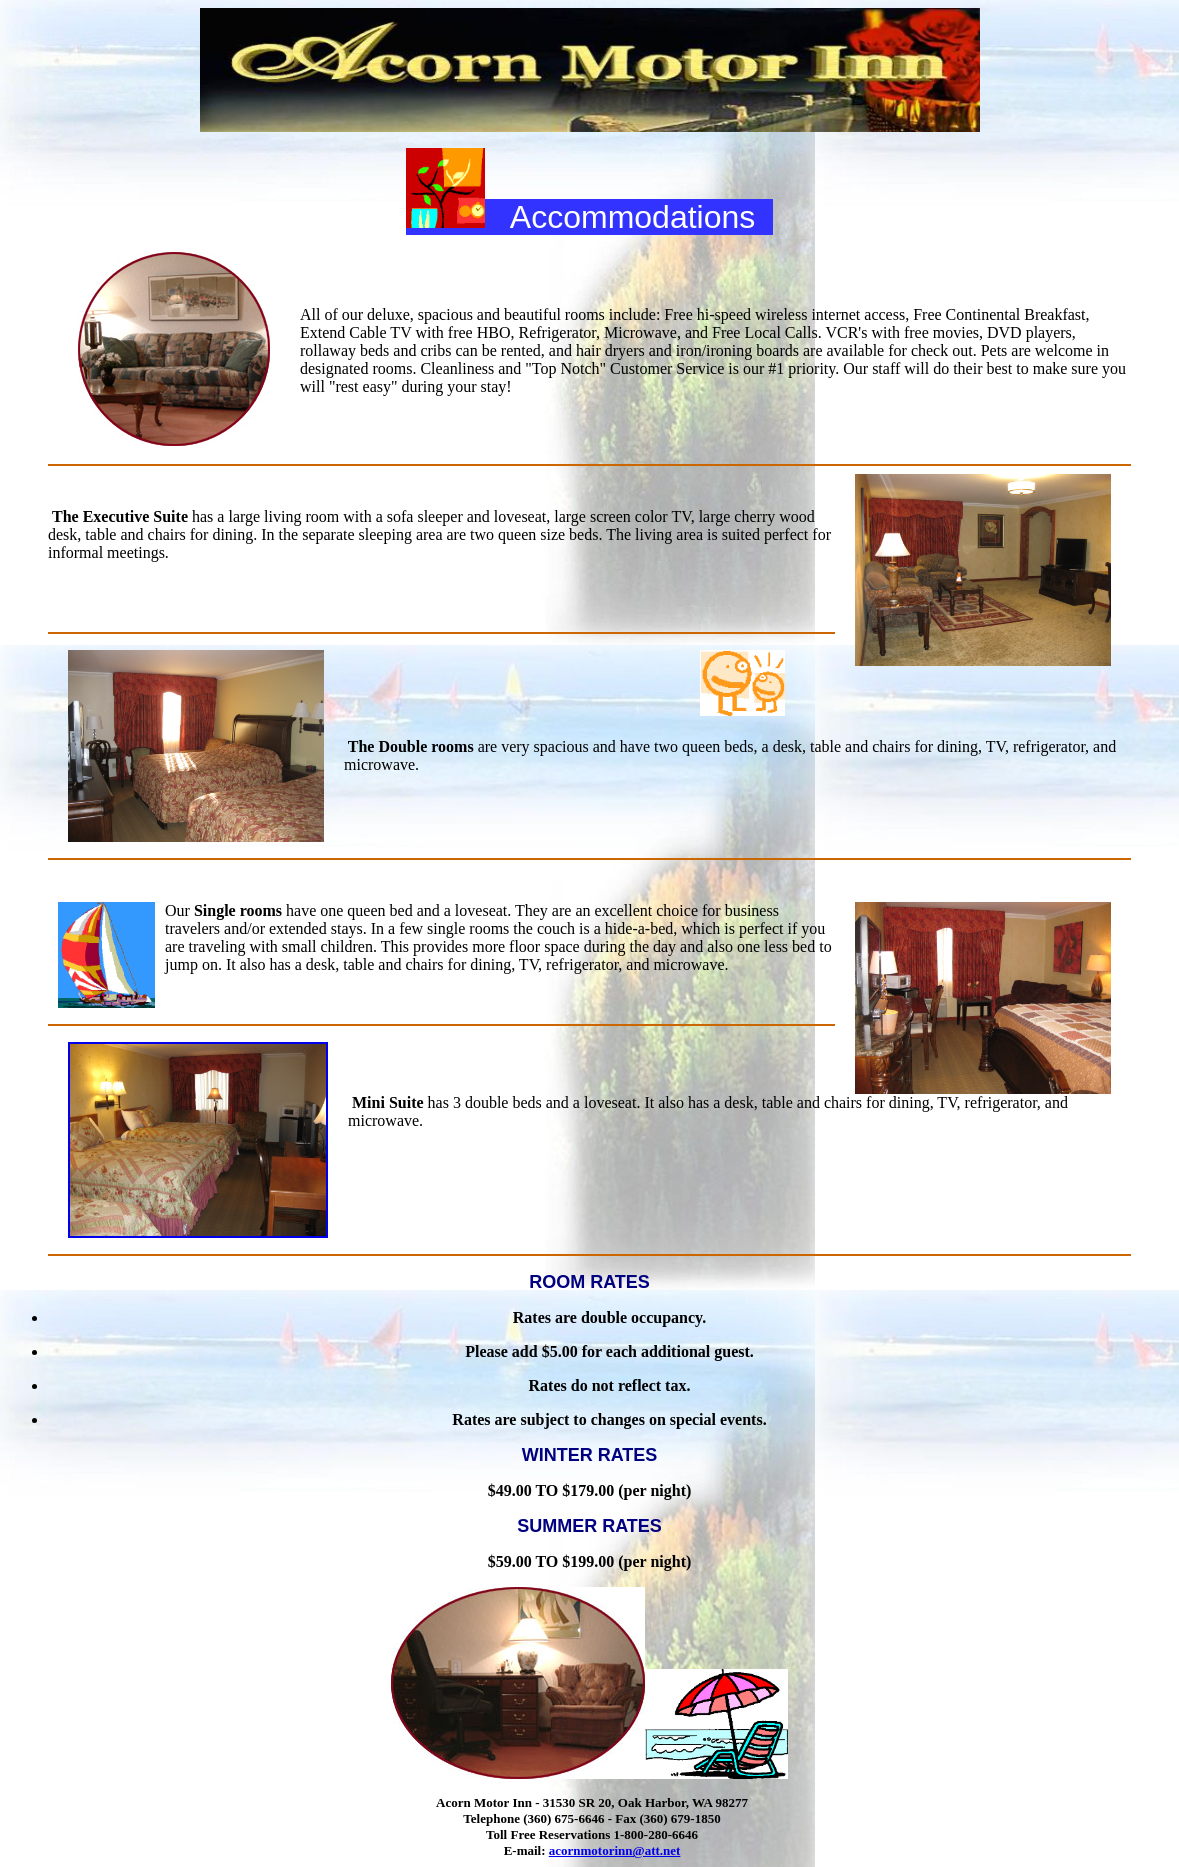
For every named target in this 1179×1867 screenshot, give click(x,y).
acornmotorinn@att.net (615, 1850)
